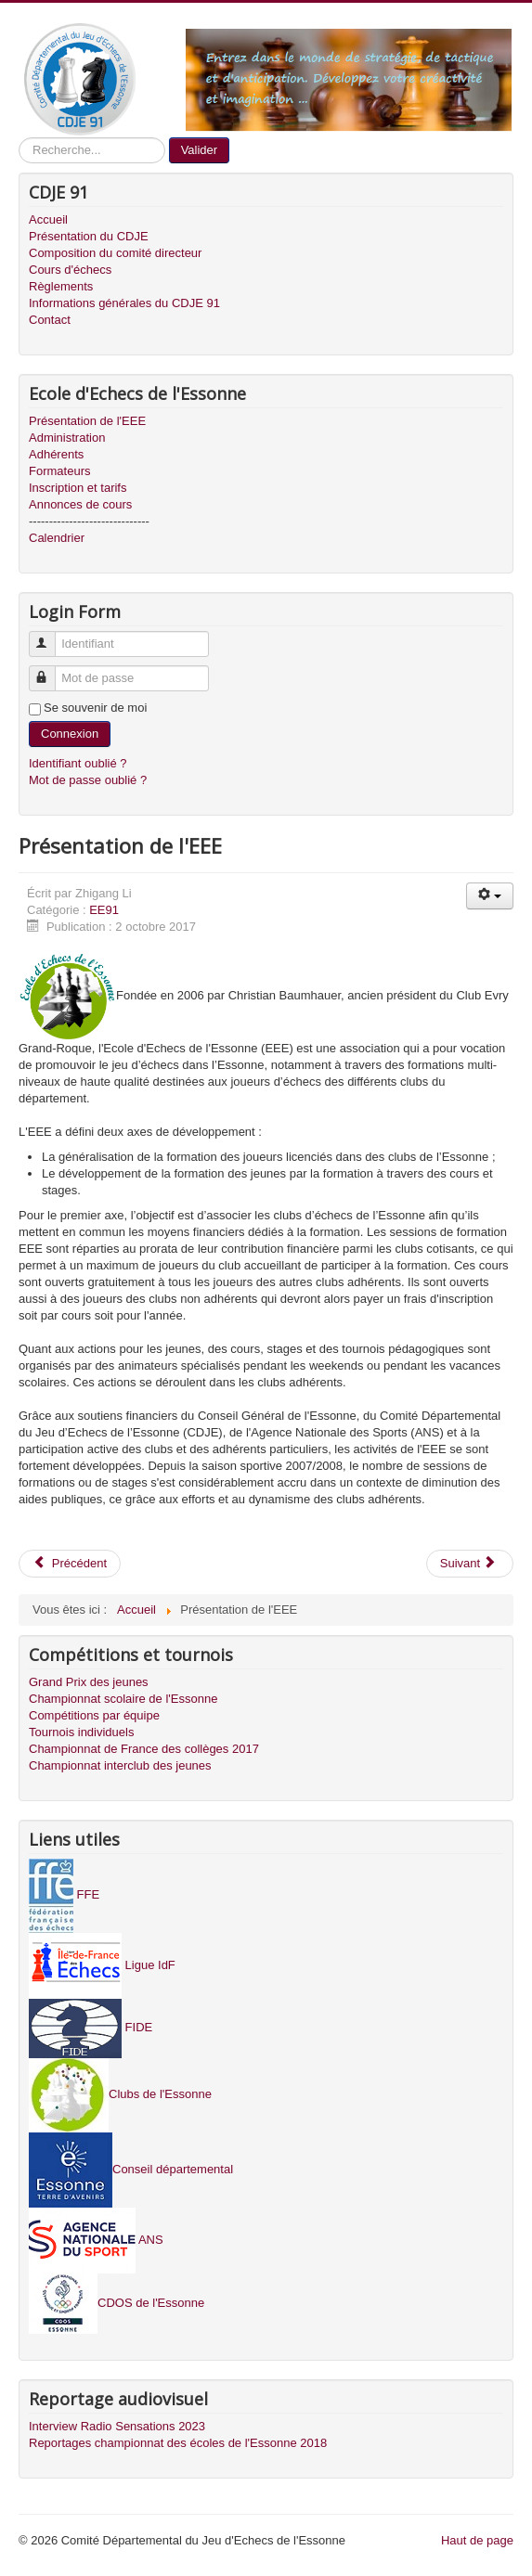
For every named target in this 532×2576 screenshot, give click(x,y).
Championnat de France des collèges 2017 (144, 1749)
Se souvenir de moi (95, 708)
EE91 (104, 910)
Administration (67, 437)
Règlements (61, 286)
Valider (199, 150)
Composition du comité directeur (115, 253)
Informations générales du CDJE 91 (124, 303)
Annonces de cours (80, 504)
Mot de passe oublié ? (88, 780)
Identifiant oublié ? (78, 763)
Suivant (468, 1563)
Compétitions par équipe (94, 1715)
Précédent (69, 1563)
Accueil (48, 219)
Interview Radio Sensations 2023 (117, 2426)
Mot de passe (50, 670)
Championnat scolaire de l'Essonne (123, 1699)
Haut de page (477, 2540)
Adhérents (56, 454)
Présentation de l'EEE (87, 421)
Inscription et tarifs (78, 488)
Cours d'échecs (70, 270)
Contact (50, 320)
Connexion (69, 734)
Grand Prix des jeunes (89, 1682)
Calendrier (56, 538)
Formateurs (59, 471)
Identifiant (50, 636)
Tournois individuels (81, 1732)
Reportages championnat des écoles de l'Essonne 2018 (178, 2443)
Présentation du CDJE (89, 236)
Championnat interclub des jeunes (120, 1765)
